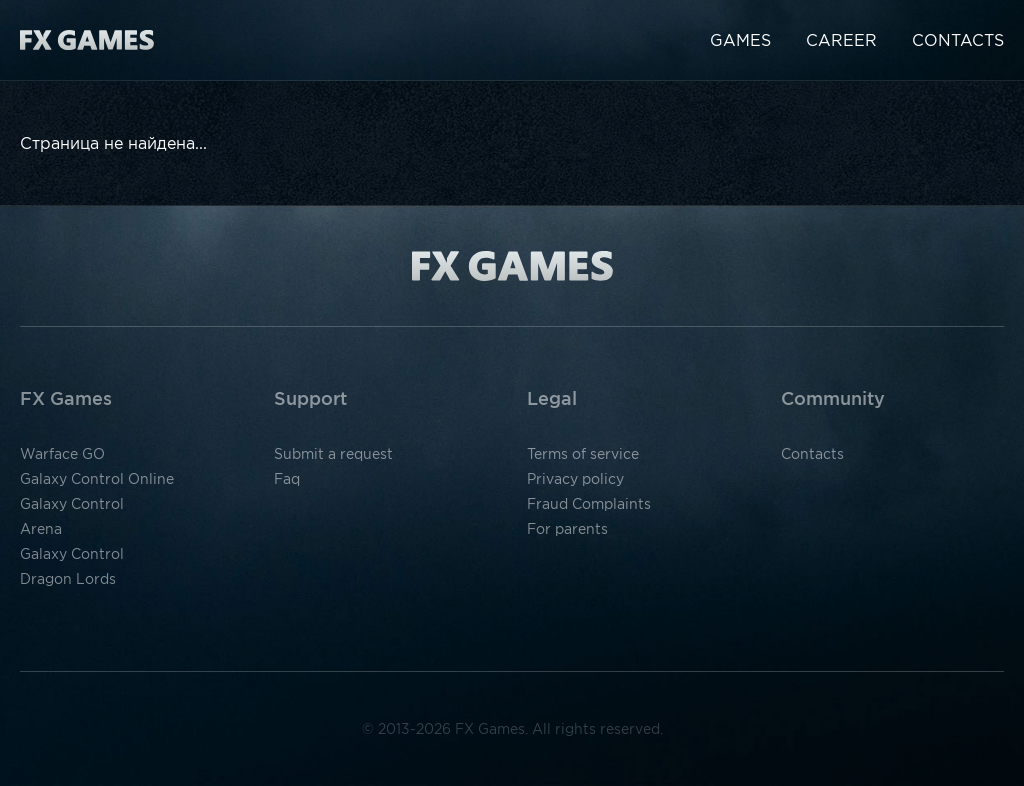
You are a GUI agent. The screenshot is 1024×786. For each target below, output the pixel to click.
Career (841, 40)
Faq (287, 479)
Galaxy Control (72, 504)
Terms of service (583, 454)
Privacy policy (575, 479)
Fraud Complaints (589, 504)
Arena (41, 529)
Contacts (958, 40)
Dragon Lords (68, 579)
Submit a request (333, 454)
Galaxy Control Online (97, 479)
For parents (567, 529)
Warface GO (62, 454)
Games (740, 40)
